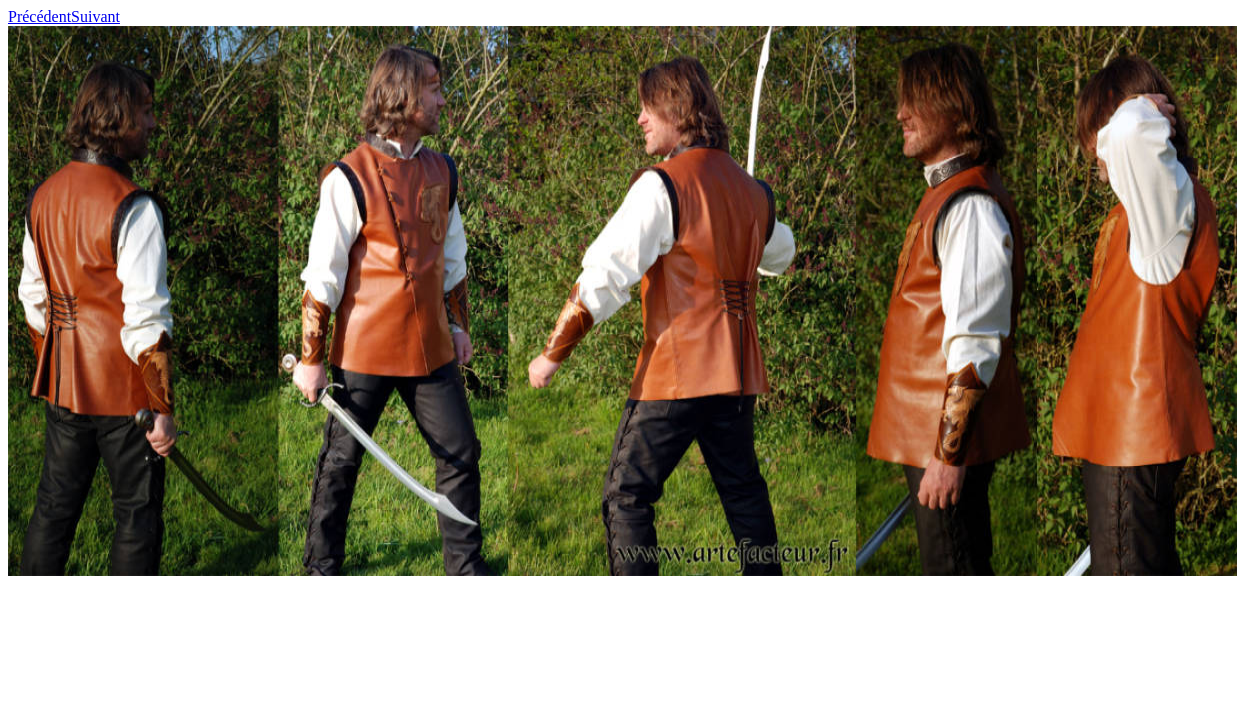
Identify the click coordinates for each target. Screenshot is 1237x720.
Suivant (95, 16)
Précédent (39, 16)
